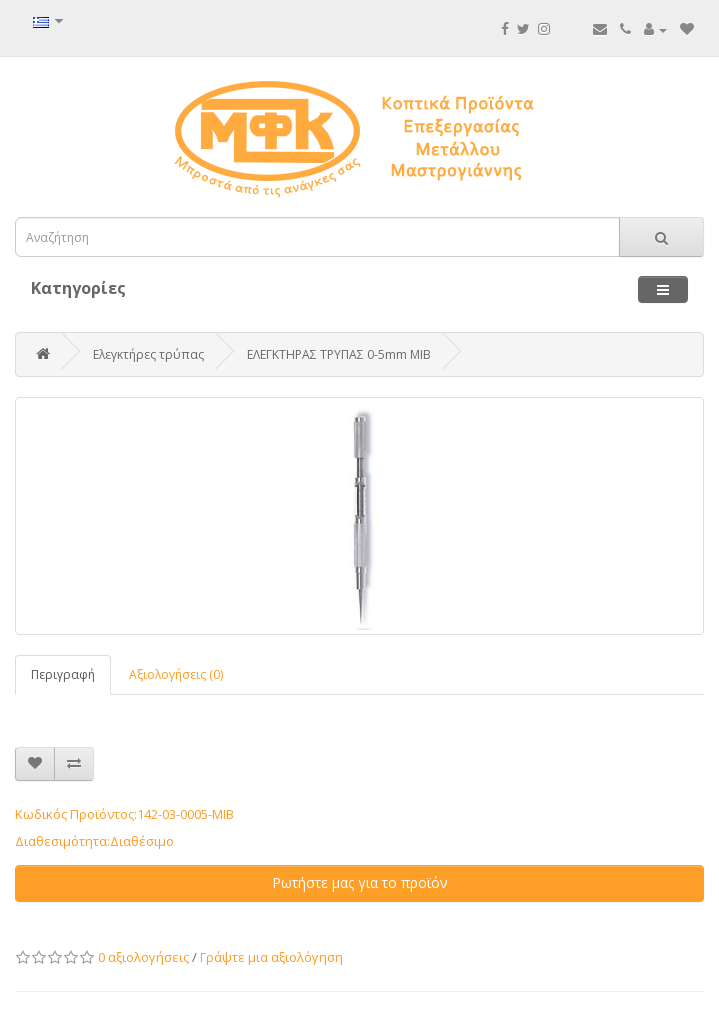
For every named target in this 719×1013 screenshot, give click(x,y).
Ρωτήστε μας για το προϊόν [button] (360, 882)
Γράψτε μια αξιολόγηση (271, 957)
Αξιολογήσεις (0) (176, 674)
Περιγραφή (63, 674)
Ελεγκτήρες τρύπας (148, 354)
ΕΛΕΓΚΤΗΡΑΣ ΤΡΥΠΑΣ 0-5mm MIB (339, 354)
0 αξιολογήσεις (143, 957)
